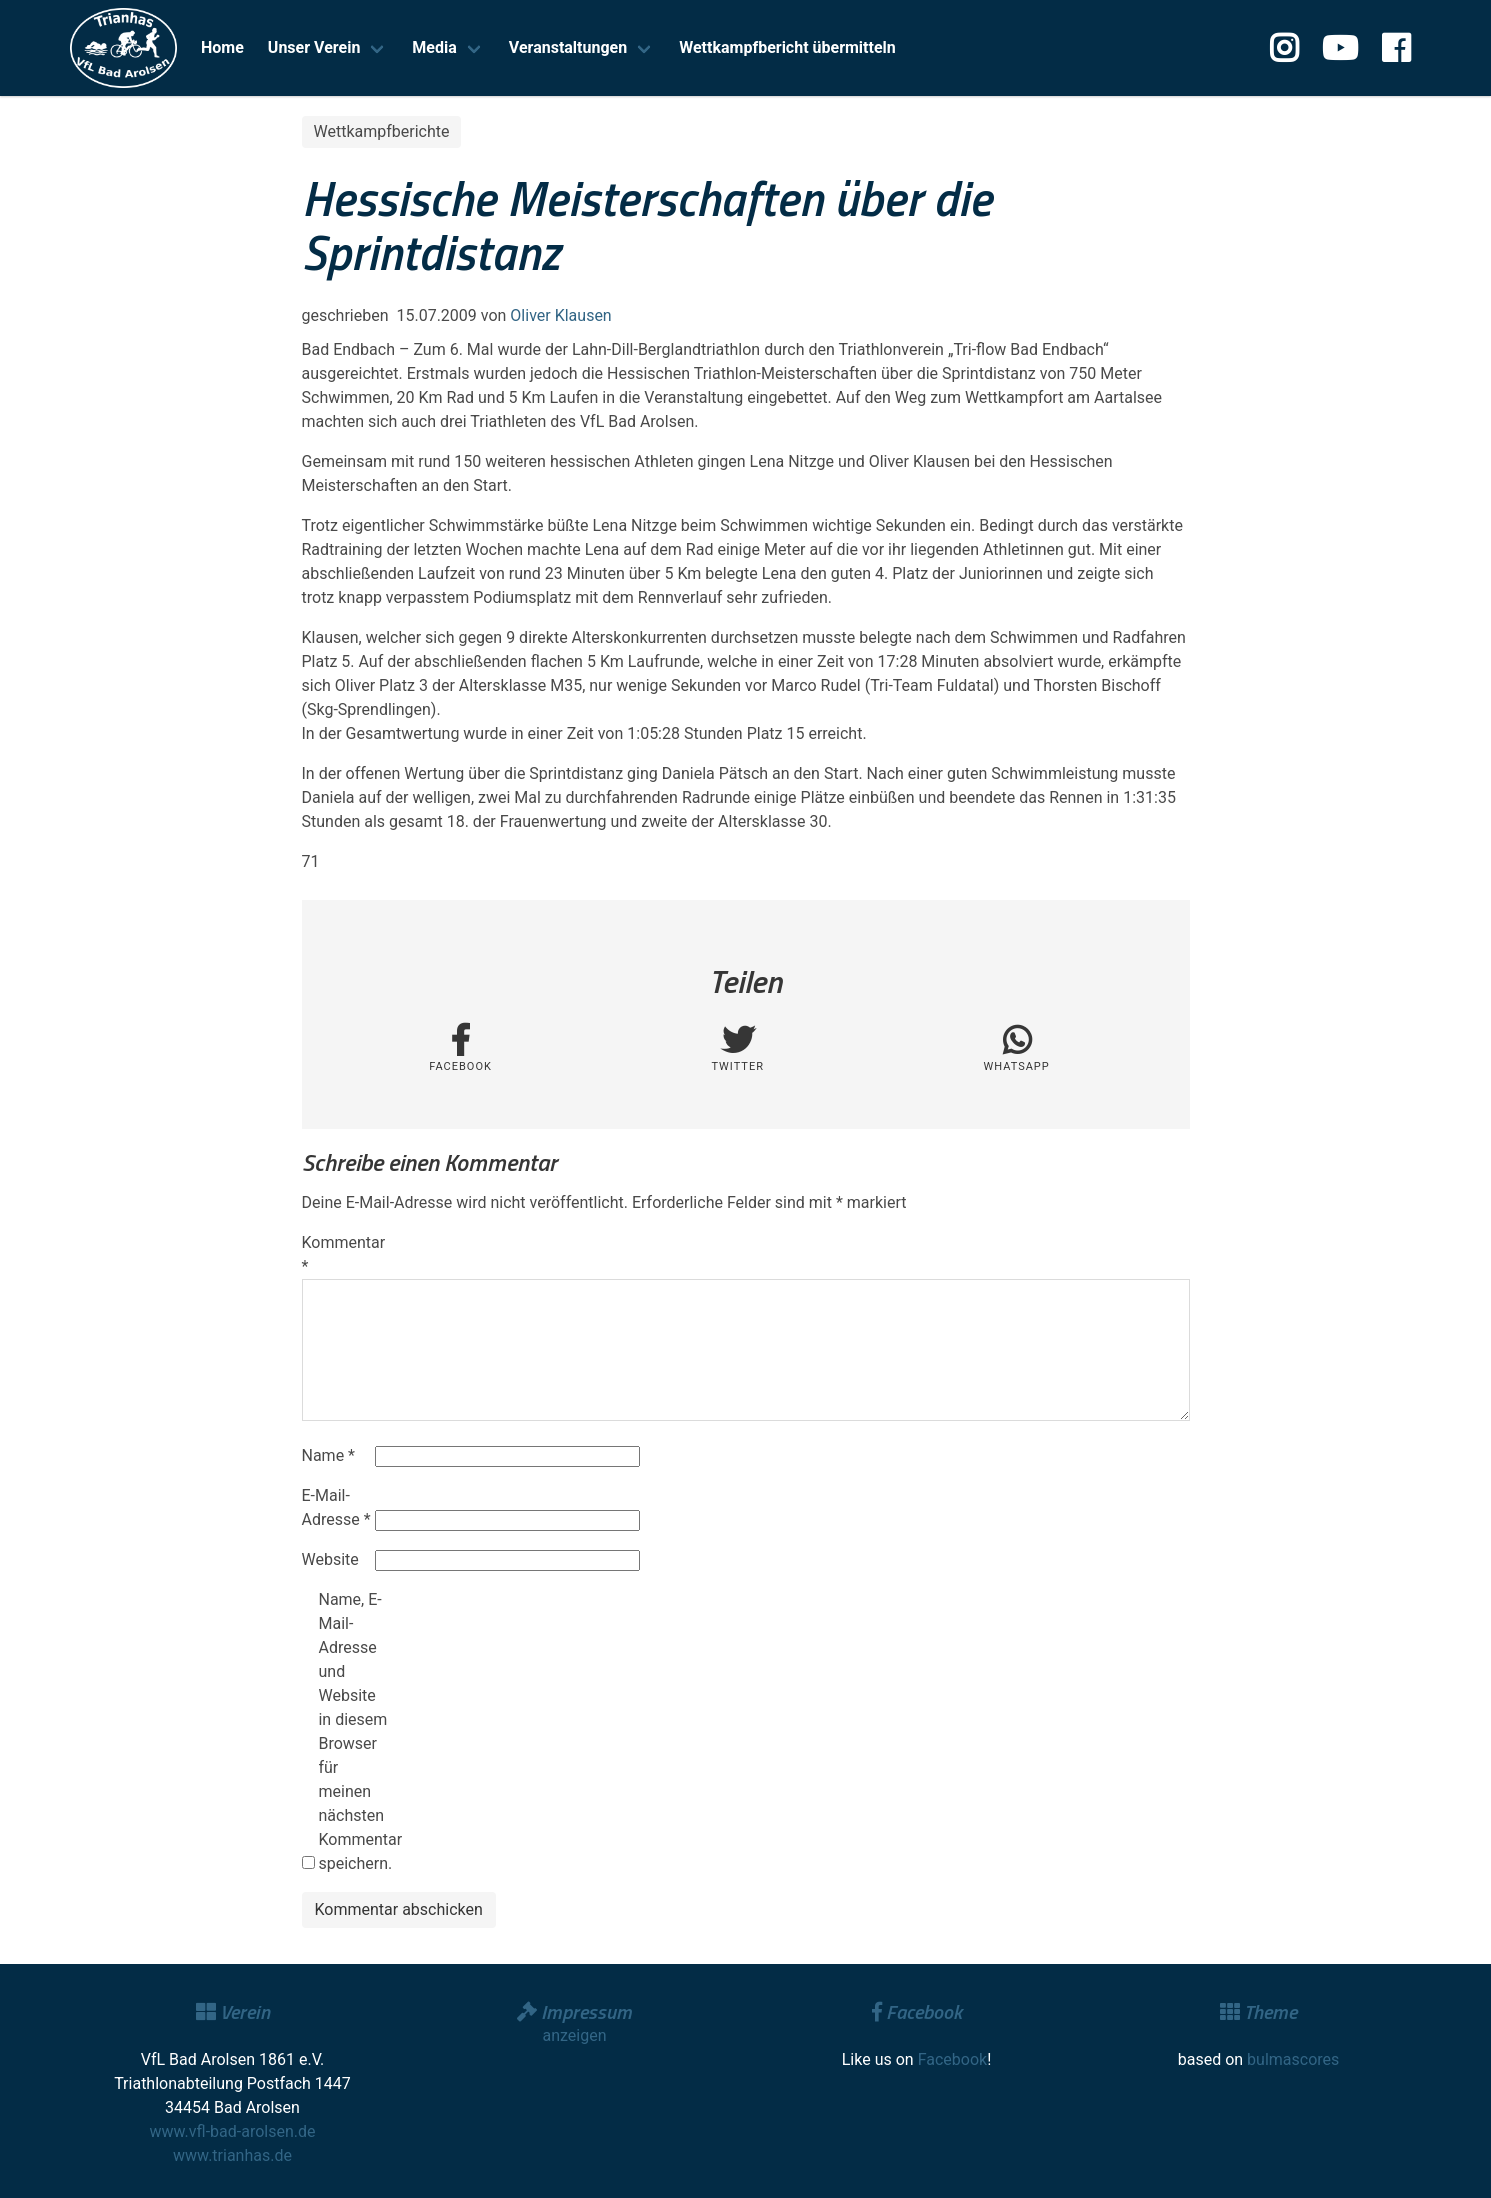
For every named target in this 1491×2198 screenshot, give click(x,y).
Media (434, 47)
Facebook (952, 2059)
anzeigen (574, 2035)
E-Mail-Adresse (336, 1507)
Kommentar (337, 1254)
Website (330, 1559)
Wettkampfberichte (382, 131)
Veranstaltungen (568, 47)
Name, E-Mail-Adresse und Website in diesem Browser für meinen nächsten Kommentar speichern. (353, 1731)
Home (222, 47)
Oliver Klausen (560, 315)
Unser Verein (314, 47)
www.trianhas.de (232, 2155)
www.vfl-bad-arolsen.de (233, 2131)
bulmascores (1293, 2059)
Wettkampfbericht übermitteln (787, 47)
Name (329, 1455)
